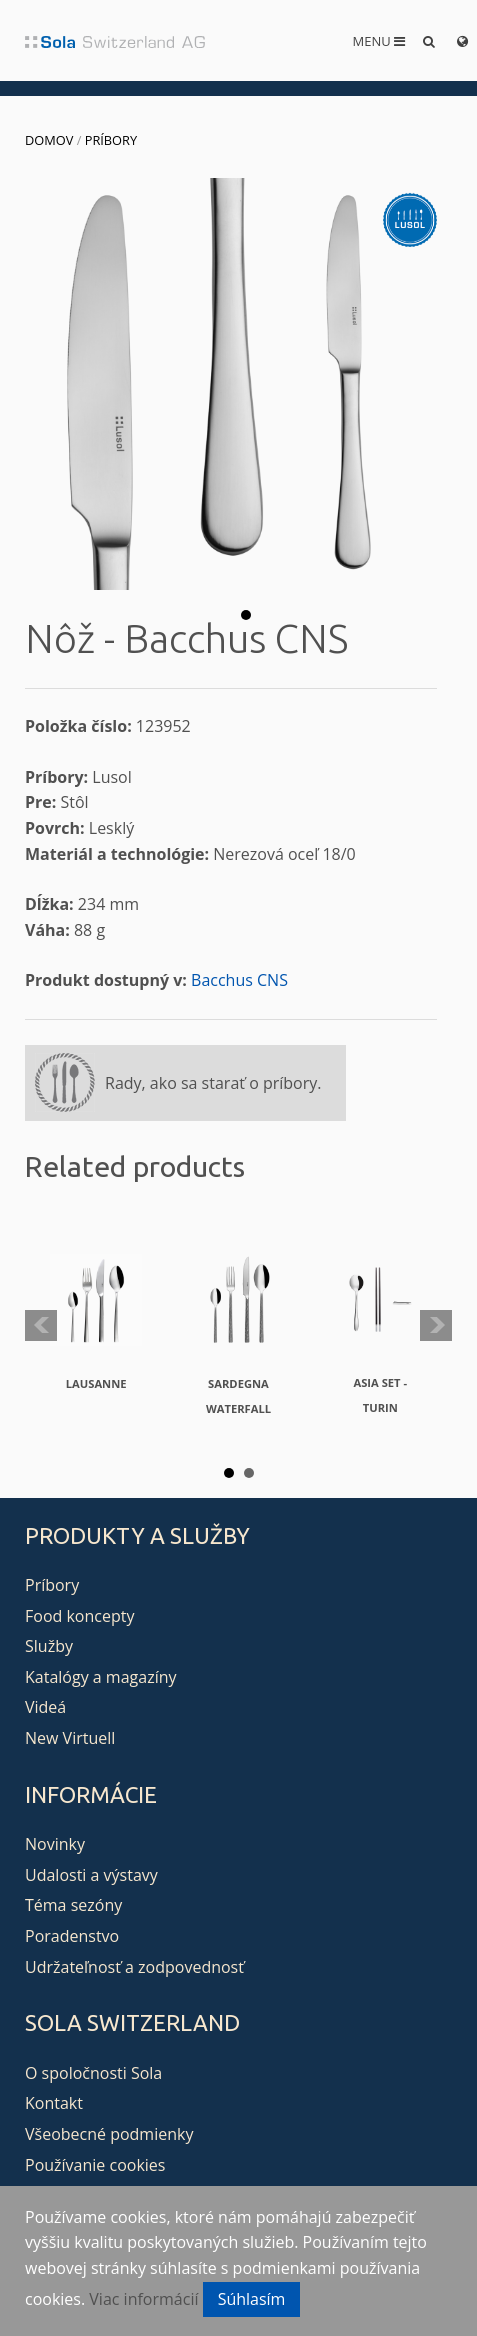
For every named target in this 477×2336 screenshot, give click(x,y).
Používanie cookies (95, 2165)
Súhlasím (252, 2299)
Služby (49, 1646)
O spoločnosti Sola (93, 2073)
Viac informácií (143, 2299)
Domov (49, 140)
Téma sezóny (73, 1905)
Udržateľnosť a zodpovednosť (134, 1967)
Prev (41, 1326)
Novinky (55, 1844)
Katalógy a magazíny (101, 1677)
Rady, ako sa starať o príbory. (213, 1083)
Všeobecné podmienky (109, 2134)
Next (436, 1326)
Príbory (111, 140)
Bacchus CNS (239, 980)
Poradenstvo (72, 1936)
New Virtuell (70, 1738)
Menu (379, 41)
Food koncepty (79, 1616)
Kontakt (54, 2103)
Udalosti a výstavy (91, 1875)
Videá (45, 1707)
